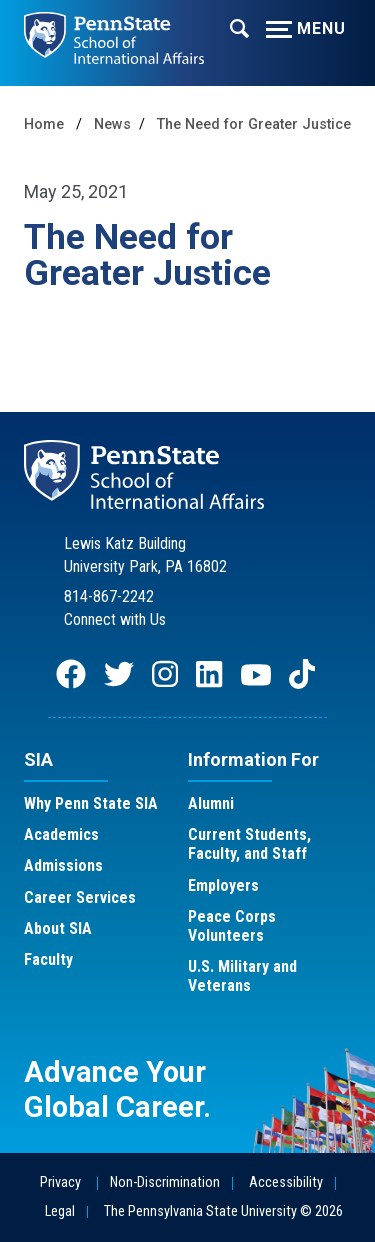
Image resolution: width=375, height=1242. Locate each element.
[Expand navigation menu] (239, 27)
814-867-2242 (109, 596)
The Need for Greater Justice (254, 124)
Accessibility (286, 1182)
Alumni (211, 803)
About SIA (58, 928)
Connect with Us (115, 619)
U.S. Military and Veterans (242, 976)
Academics (61, 834)
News (112, 124)
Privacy (60, 1182)
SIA (38, 759)
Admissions (63, 865)
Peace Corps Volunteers (232, 926)
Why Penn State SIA (91, 803)
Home (44, 124)
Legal (60, 1211)
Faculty (48, 959)
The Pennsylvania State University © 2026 (223, 1211)
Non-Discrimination (165, 1182)
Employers (223, 885)
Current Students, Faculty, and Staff (249, 844)
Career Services (80, 897)
